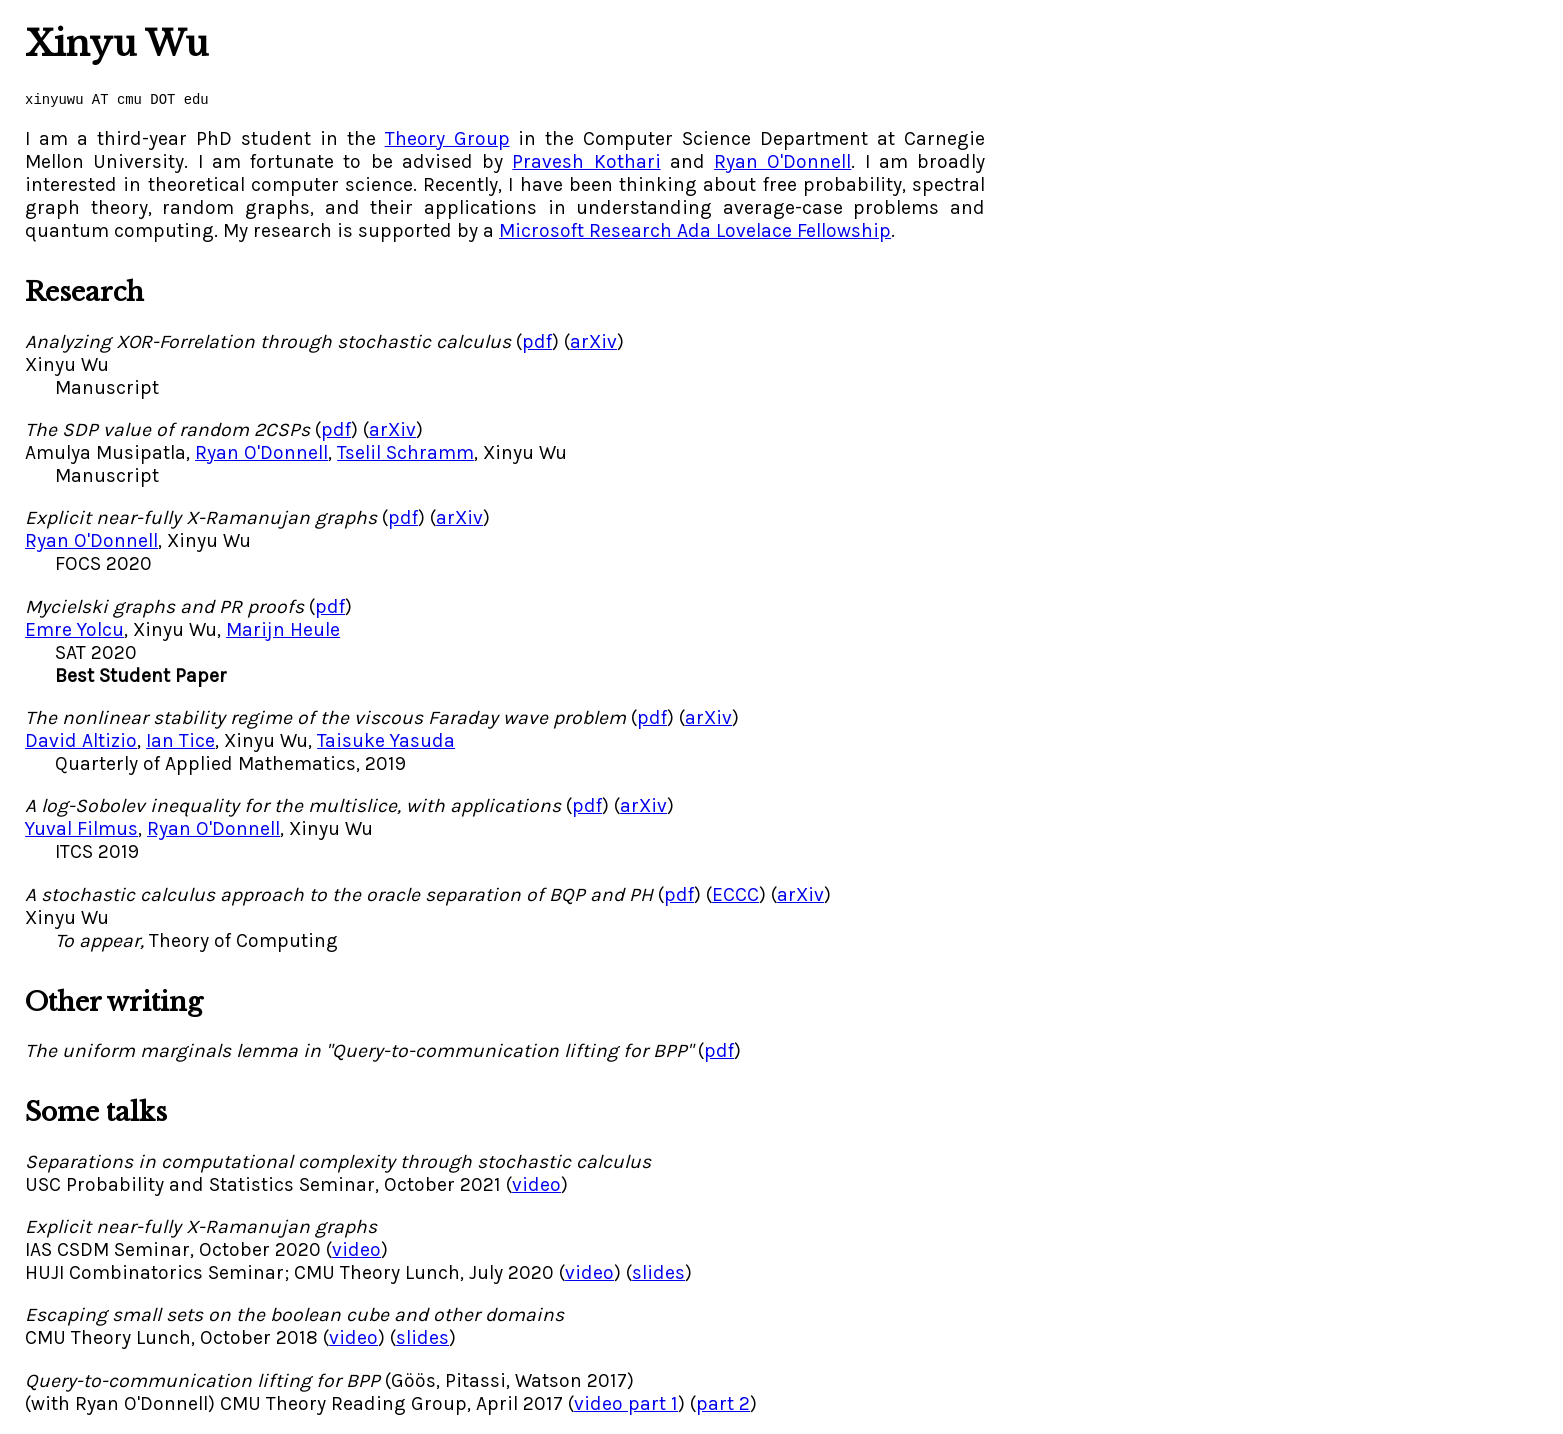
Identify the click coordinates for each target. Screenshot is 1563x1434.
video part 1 (626, 1403)
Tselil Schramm (405, 452)
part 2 (723, 1403)
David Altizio (81, 740)
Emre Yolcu (74, 629)
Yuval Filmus (81, 828)
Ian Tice (180, 740)
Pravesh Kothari (586, 161)
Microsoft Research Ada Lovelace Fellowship (695, 230)
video (536, 1184)
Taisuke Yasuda (386, 740)
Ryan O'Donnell (782, 161)
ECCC (735, 894)
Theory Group (447, 138)
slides (658, 1272)
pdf (537, 341)
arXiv (593, 341)
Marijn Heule (283, 629)
